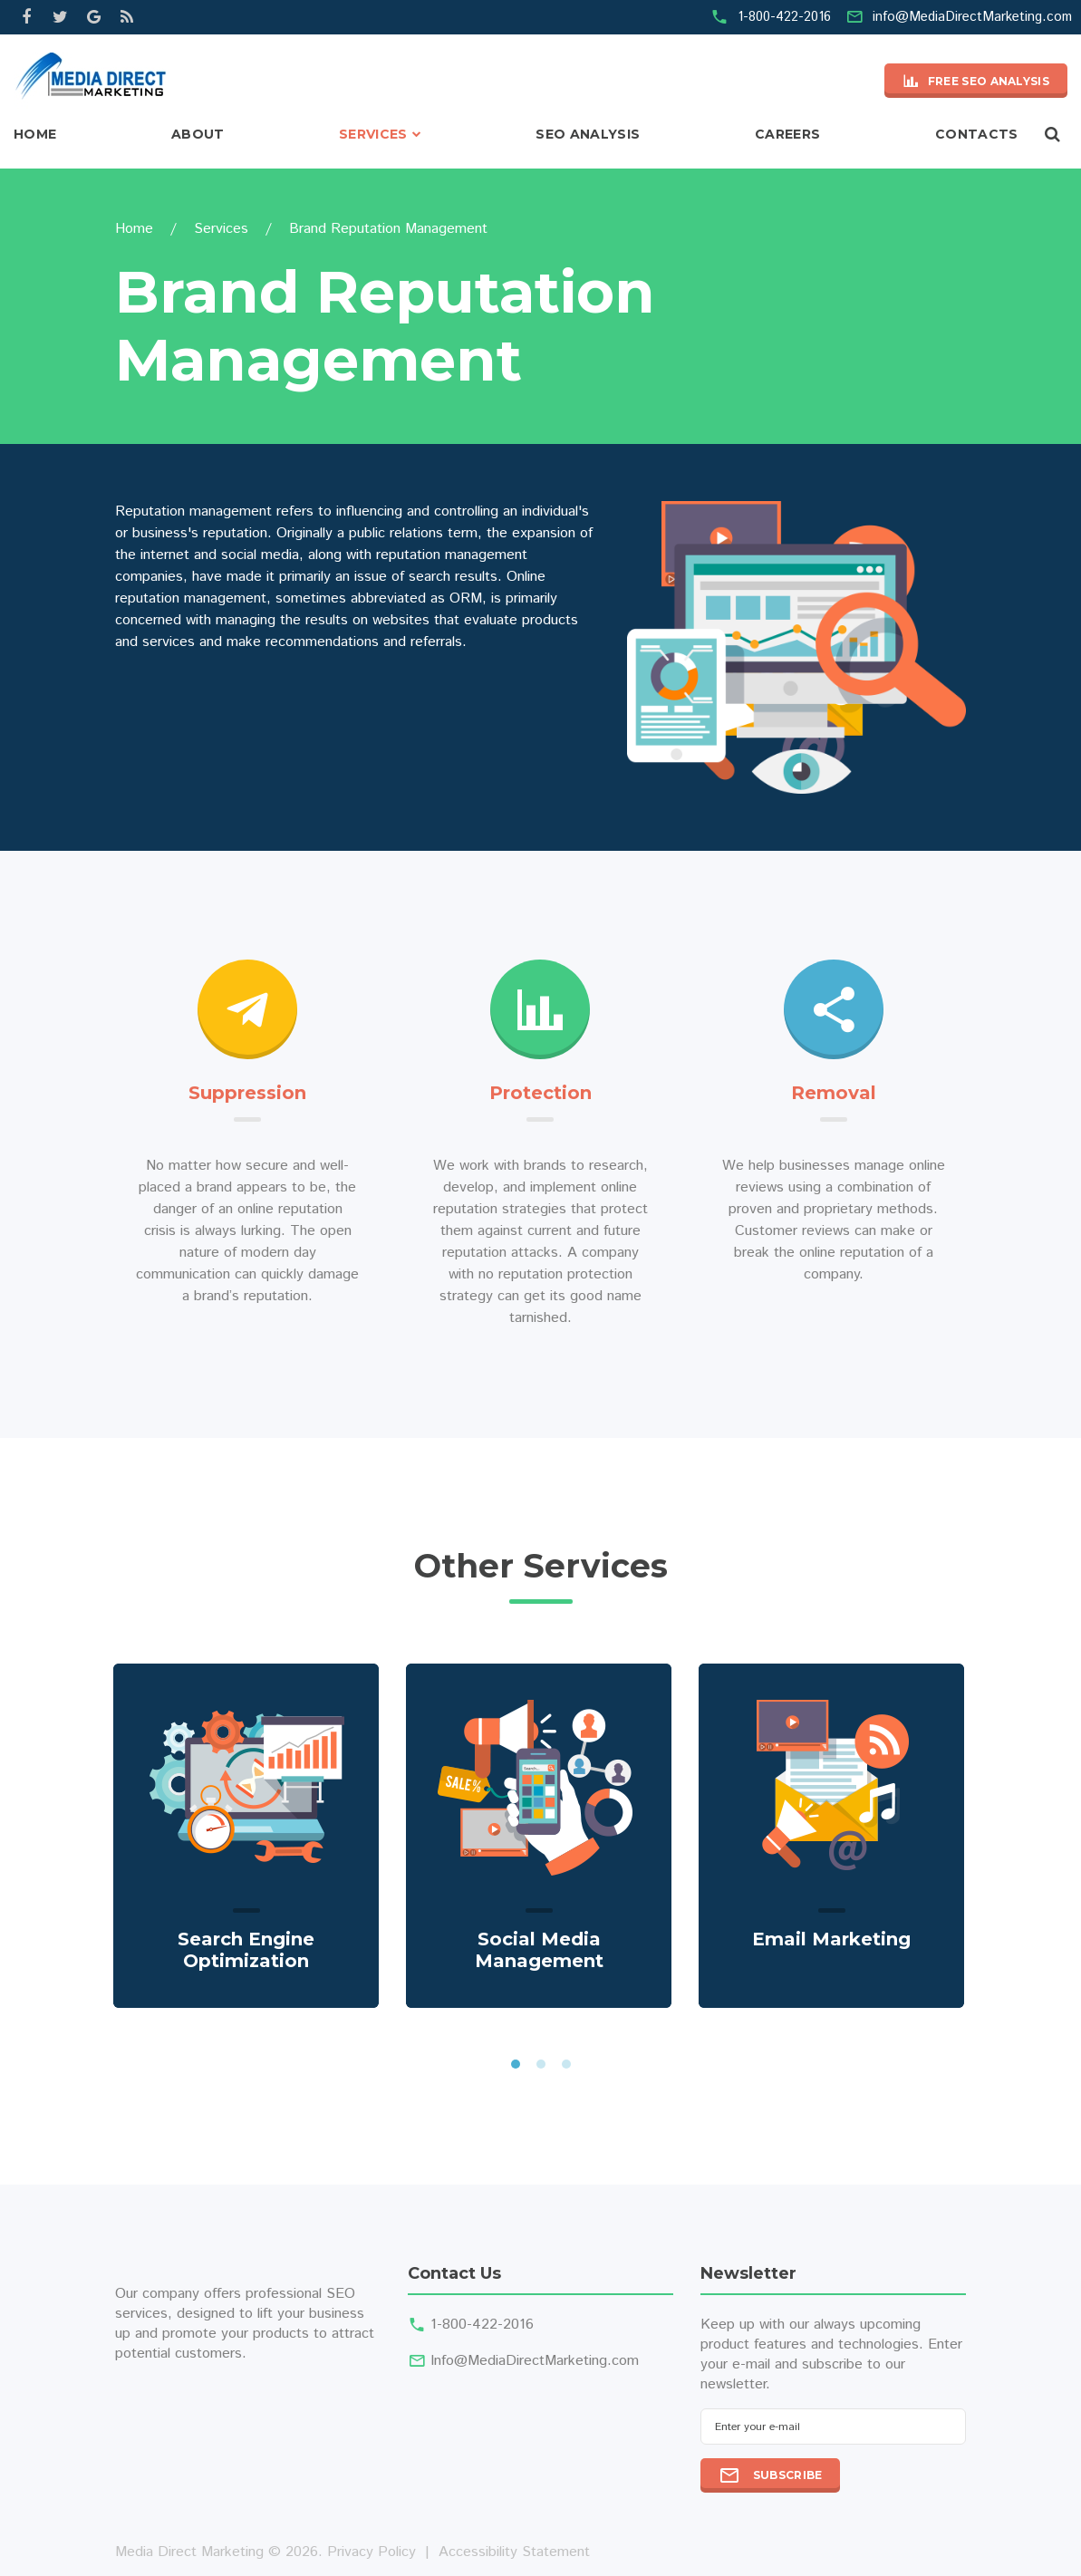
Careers (787, 134)
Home (35, 134)
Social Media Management (539, 1950)
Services (373, 134)
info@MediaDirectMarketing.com (972, 16)
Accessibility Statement (514, 2552)
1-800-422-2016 (784, 16)
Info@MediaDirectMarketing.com (534, 2360)
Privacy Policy (371, 2552)
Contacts (976, 134)
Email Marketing (831, 1939)
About (198, 134)
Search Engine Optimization (246, 1950)
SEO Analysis (588, 134)
